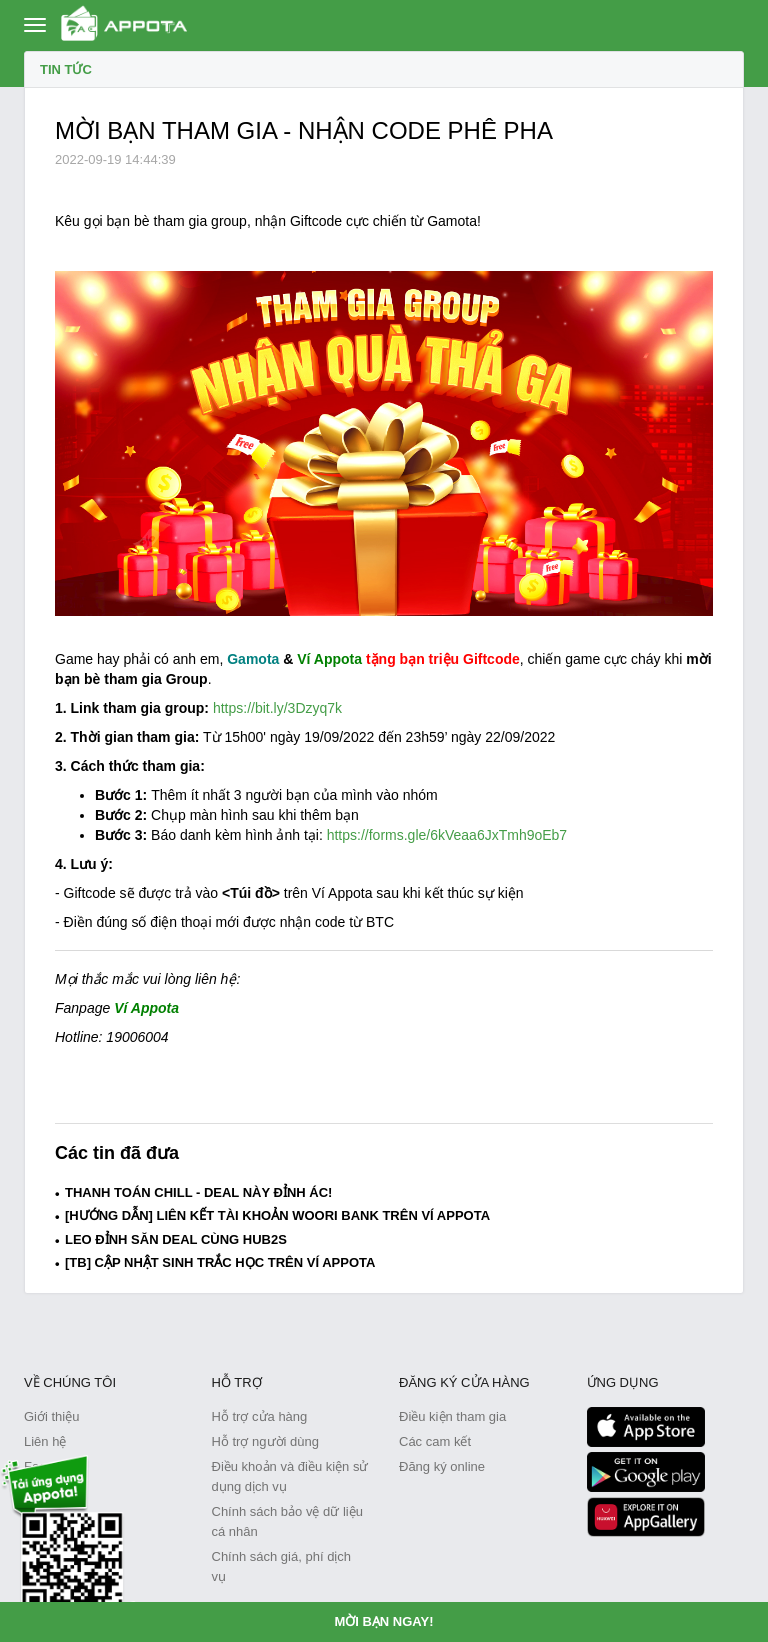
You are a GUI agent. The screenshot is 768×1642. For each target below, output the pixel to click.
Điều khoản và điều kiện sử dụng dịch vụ (290, 1476)
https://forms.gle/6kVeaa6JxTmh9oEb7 (447, 835)
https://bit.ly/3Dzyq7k (277, 708)
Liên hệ (45, 1441)
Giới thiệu (51, 1416)
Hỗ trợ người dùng (265, 1441)
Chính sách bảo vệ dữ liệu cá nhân (287, 1521)
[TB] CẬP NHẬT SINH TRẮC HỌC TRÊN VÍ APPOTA (220, 1262)
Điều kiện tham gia (452, 1416)
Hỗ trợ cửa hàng (260, 1416)
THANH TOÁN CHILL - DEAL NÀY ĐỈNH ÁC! (198, 1192)
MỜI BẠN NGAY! (383, 1621)
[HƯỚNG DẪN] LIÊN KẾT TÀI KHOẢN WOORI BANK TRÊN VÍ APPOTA (277, 1215)
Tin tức (66, 69)
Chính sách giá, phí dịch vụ (282, 1566)
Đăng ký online (442, 1466)
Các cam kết (435, 1441)
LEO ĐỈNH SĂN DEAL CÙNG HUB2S (176, 1239)
